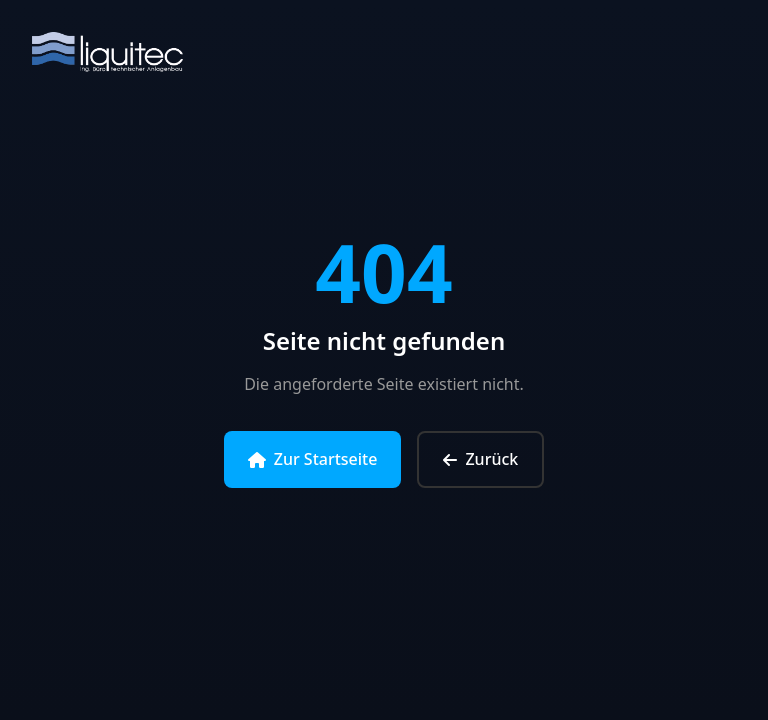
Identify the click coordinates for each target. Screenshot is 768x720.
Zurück (480, 459)
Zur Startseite (313, 459)
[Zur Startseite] (107, 56)
